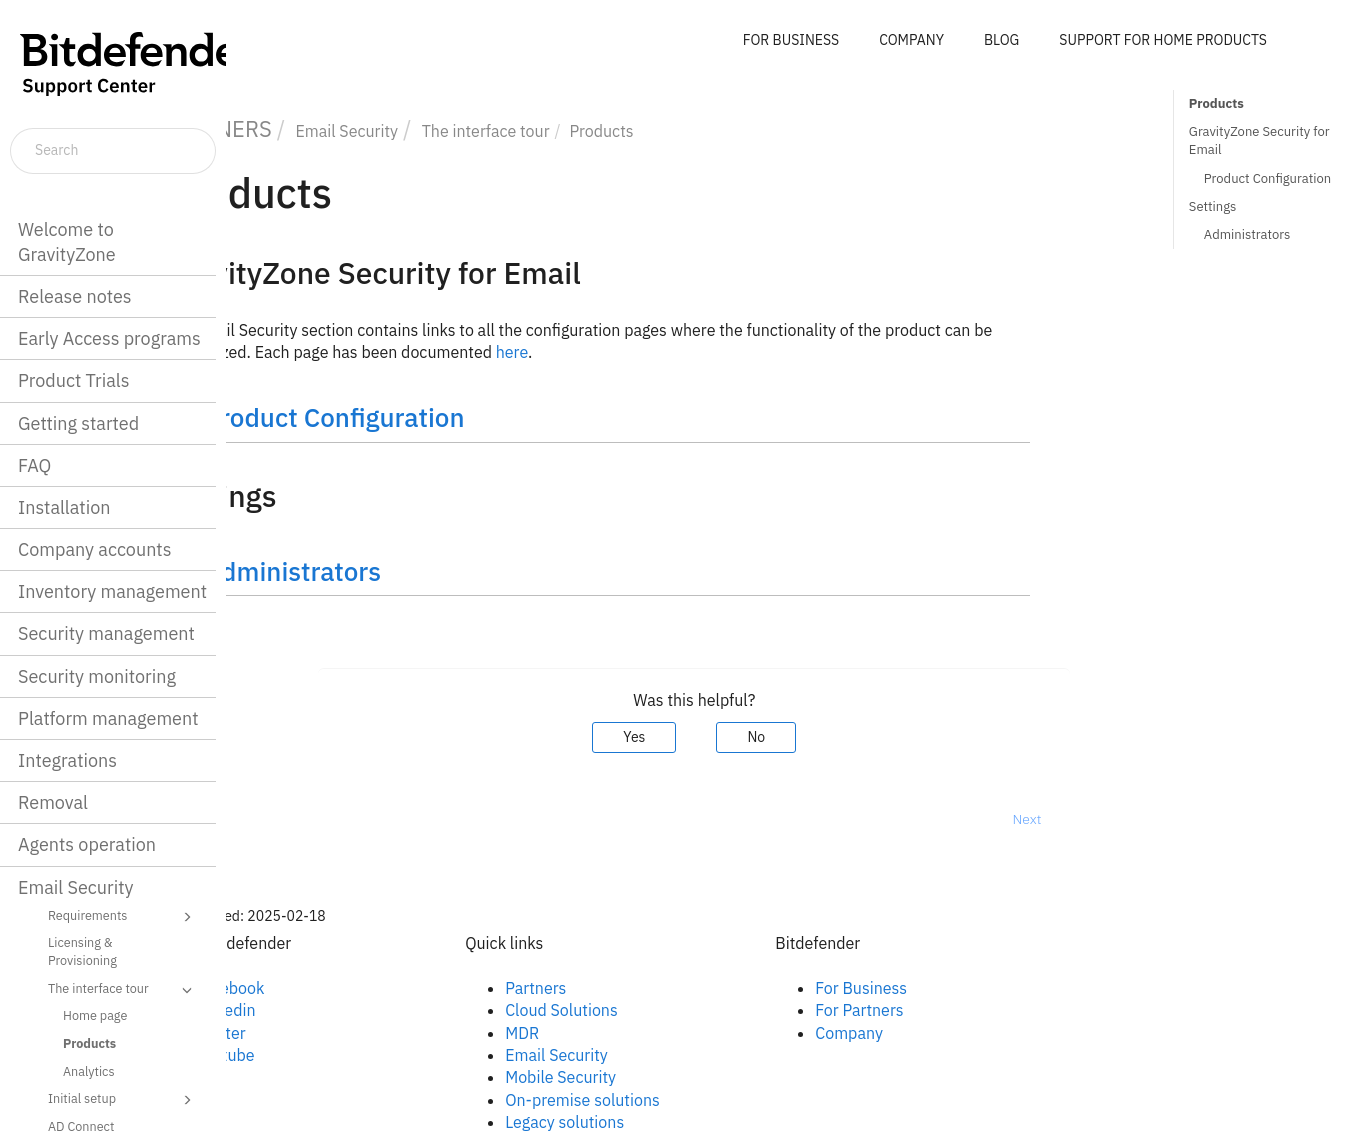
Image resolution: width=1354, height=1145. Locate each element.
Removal (53, 802)
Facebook (325, 988)
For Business (957, 988)
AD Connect (81, 1126)
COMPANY (911, 40)
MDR (618, 1033)
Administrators (1247, 234)
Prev (278, 819)
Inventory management (112, 591)
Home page (95, 1015)
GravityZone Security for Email (1259, 140)
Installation (64, 507)
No (852, 737)
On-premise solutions (678, 1100)
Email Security (76, 887)
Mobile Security (656, 1077)
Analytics (89, 1071)
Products (89, 1043)
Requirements (123, 917)
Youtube (321, 1055)
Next (1122, 819)
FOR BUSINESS (791, 40)
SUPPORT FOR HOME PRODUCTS (1163, 40)
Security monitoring (97, 676)
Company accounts (94, 549)
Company (945, 1033)
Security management (106, 633)
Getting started (78, 423)
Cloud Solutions (657, 1010)
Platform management (108, 718)
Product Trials (73, 380)
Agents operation (87, 844)
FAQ (34, 465)
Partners (631, 988)
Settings (1213, 206)
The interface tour (123, 990)
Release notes (75, 296)
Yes (730, 737)
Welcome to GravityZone (67, 242)
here (607, 352)
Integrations (67, 760)
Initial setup (123, 1100)
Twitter (316, 1033)
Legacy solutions (660, 1122)
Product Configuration (1267, 178)
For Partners (955, 1010)
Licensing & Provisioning (82, 951)
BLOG (1001, 40)
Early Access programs (109, 338)
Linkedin (321, 1010)
